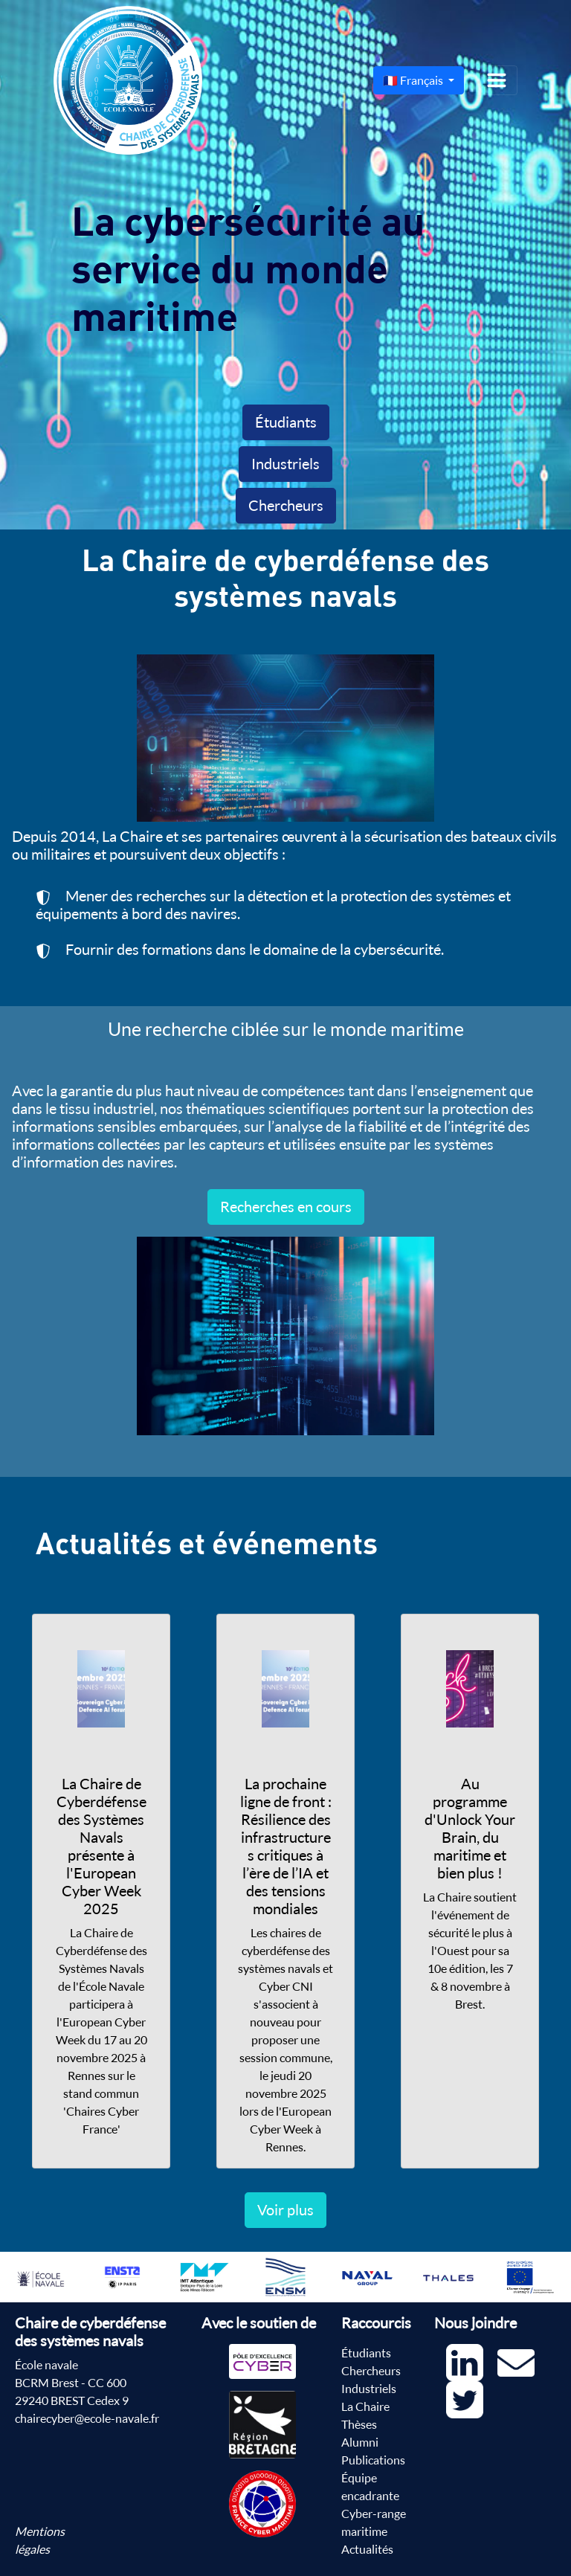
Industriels (285, 463)
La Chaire (365, 2406)
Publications (373, 2460)
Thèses (359, 2424)
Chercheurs (285, 505)
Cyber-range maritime (373, 2522)
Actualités (367, 2549)
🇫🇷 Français (414, 80)
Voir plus (285, 2209)
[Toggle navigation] (496, 80)
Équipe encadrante (370, 2486)
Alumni (359, 2442)
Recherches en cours (286, 1206)
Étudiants (286, 422)
